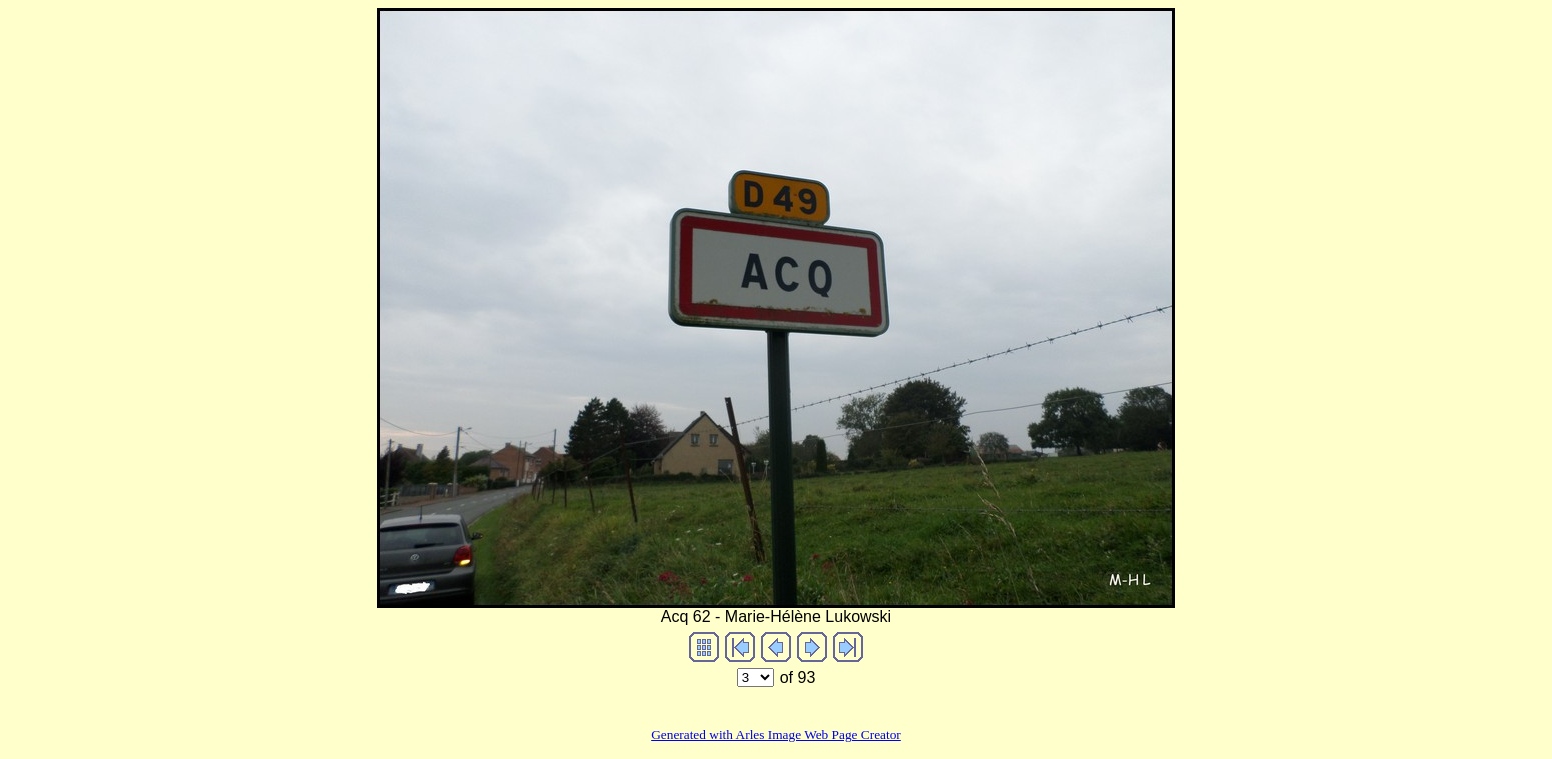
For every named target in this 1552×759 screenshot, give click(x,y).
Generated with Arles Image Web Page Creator (776, 734)
